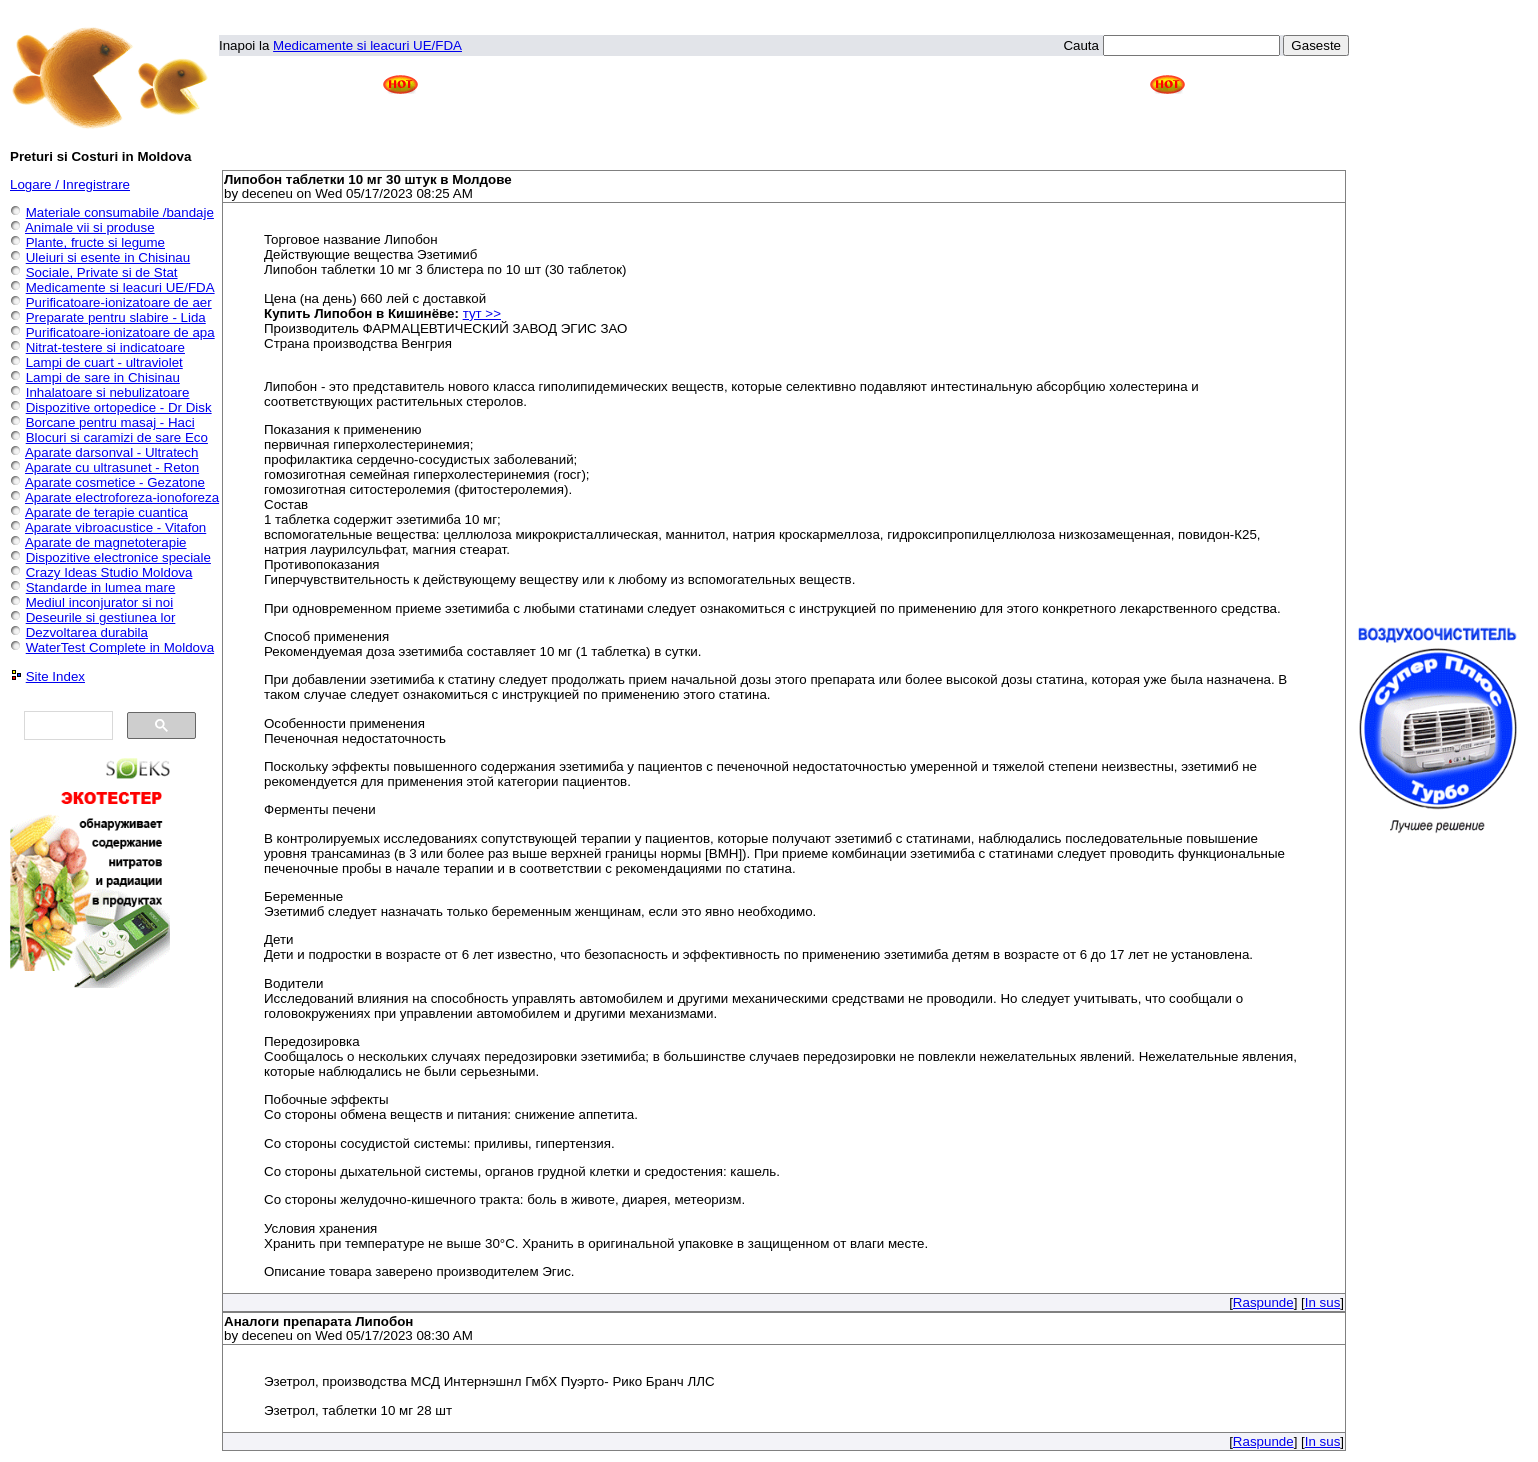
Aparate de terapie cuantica (106, 512)
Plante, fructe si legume (95, 242)
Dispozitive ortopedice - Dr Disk (119, 407)
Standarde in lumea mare (101, 587)
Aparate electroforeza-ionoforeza (122, 497)
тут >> (482, 313)
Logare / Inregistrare (70, 184)
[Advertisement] (784, 116)
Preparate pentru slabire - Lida (116, 317)
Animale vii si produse (90, 227)
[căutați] (66, 726)
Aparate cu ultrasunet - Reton (112, 467)
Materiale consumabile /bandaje (120, 212)
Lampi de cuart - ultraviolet (104, 362)
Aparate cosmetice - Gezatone (115, 482)
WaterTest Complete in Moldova (120, 647)
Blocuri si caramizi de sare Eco (117, 437)
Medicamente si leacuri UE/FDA (367, 45)
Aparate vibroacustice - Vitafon (115, 527)
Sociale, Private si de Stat (102, 272)
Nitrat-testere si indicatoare (105, 347)
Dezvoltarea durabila (87, 632)
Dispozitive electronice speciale (118, 557)
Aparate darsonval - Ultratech (111, 452)
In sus (1323, 1302)
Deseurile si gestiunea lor (101, 617)
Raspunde (1263, 1302)
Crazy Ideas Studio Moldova (109, 572)
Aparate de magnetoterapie (106, 542)
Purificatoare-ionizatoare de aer (119, 302)
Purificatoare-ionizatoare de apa (120, 332)
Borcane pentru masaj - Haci (110, 422)
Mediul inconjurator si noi (99, 602)
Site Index (55, 676)
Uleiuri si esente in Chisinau (108, 257)
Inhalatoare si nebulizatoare (108, 392)
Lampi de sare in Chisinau (103, 377)
